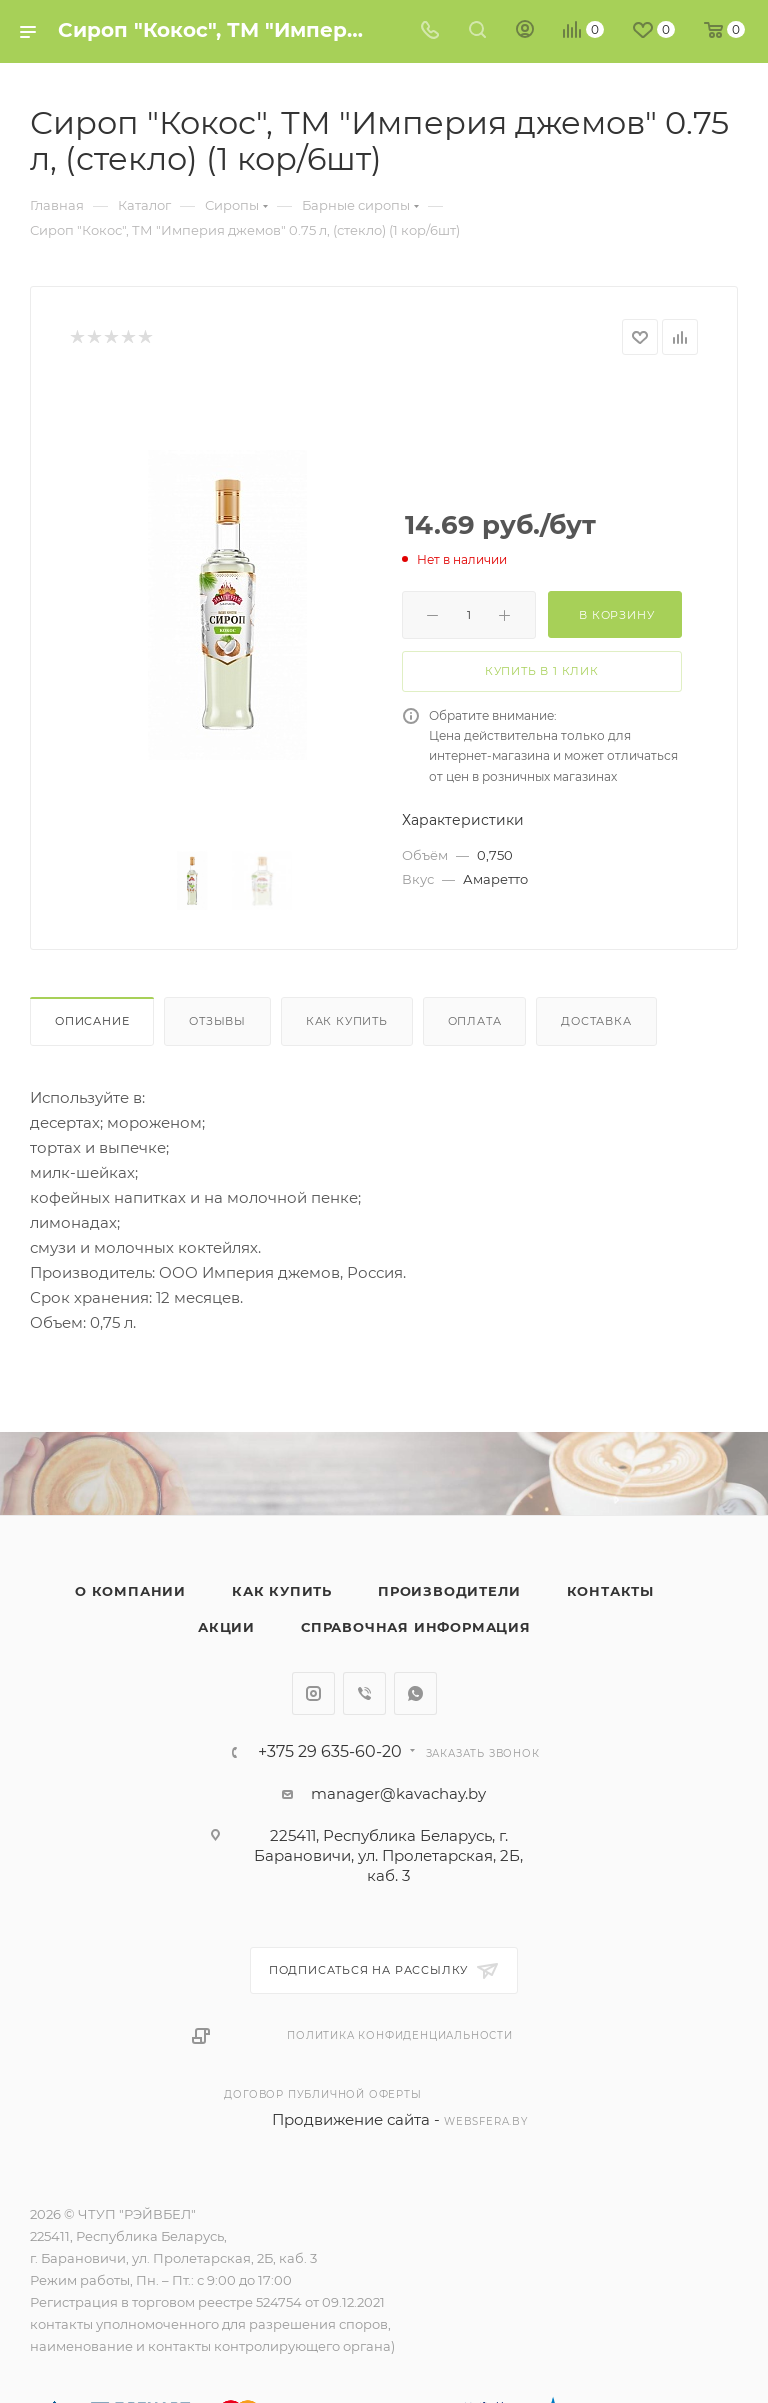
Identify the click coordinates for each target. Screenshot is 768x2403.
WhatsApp (415, 1693)
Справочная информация (416, 1627)
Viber (364, 1693)
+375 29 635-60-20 (330, 1752)
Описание (92, 1021)
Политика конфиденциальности (400, 2035)
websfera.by (486, 2121)
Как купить (347, 1021)
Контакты (610, 1591)
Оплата (475, 1021)
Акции (226, 1627)
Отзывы (217, 1021)
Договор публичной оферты (322, 2094)
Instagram (313, 1693)
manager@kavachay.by (398, 1793)
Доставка (596, 1021)
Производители (449, 1591)
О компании (130, 1591)
